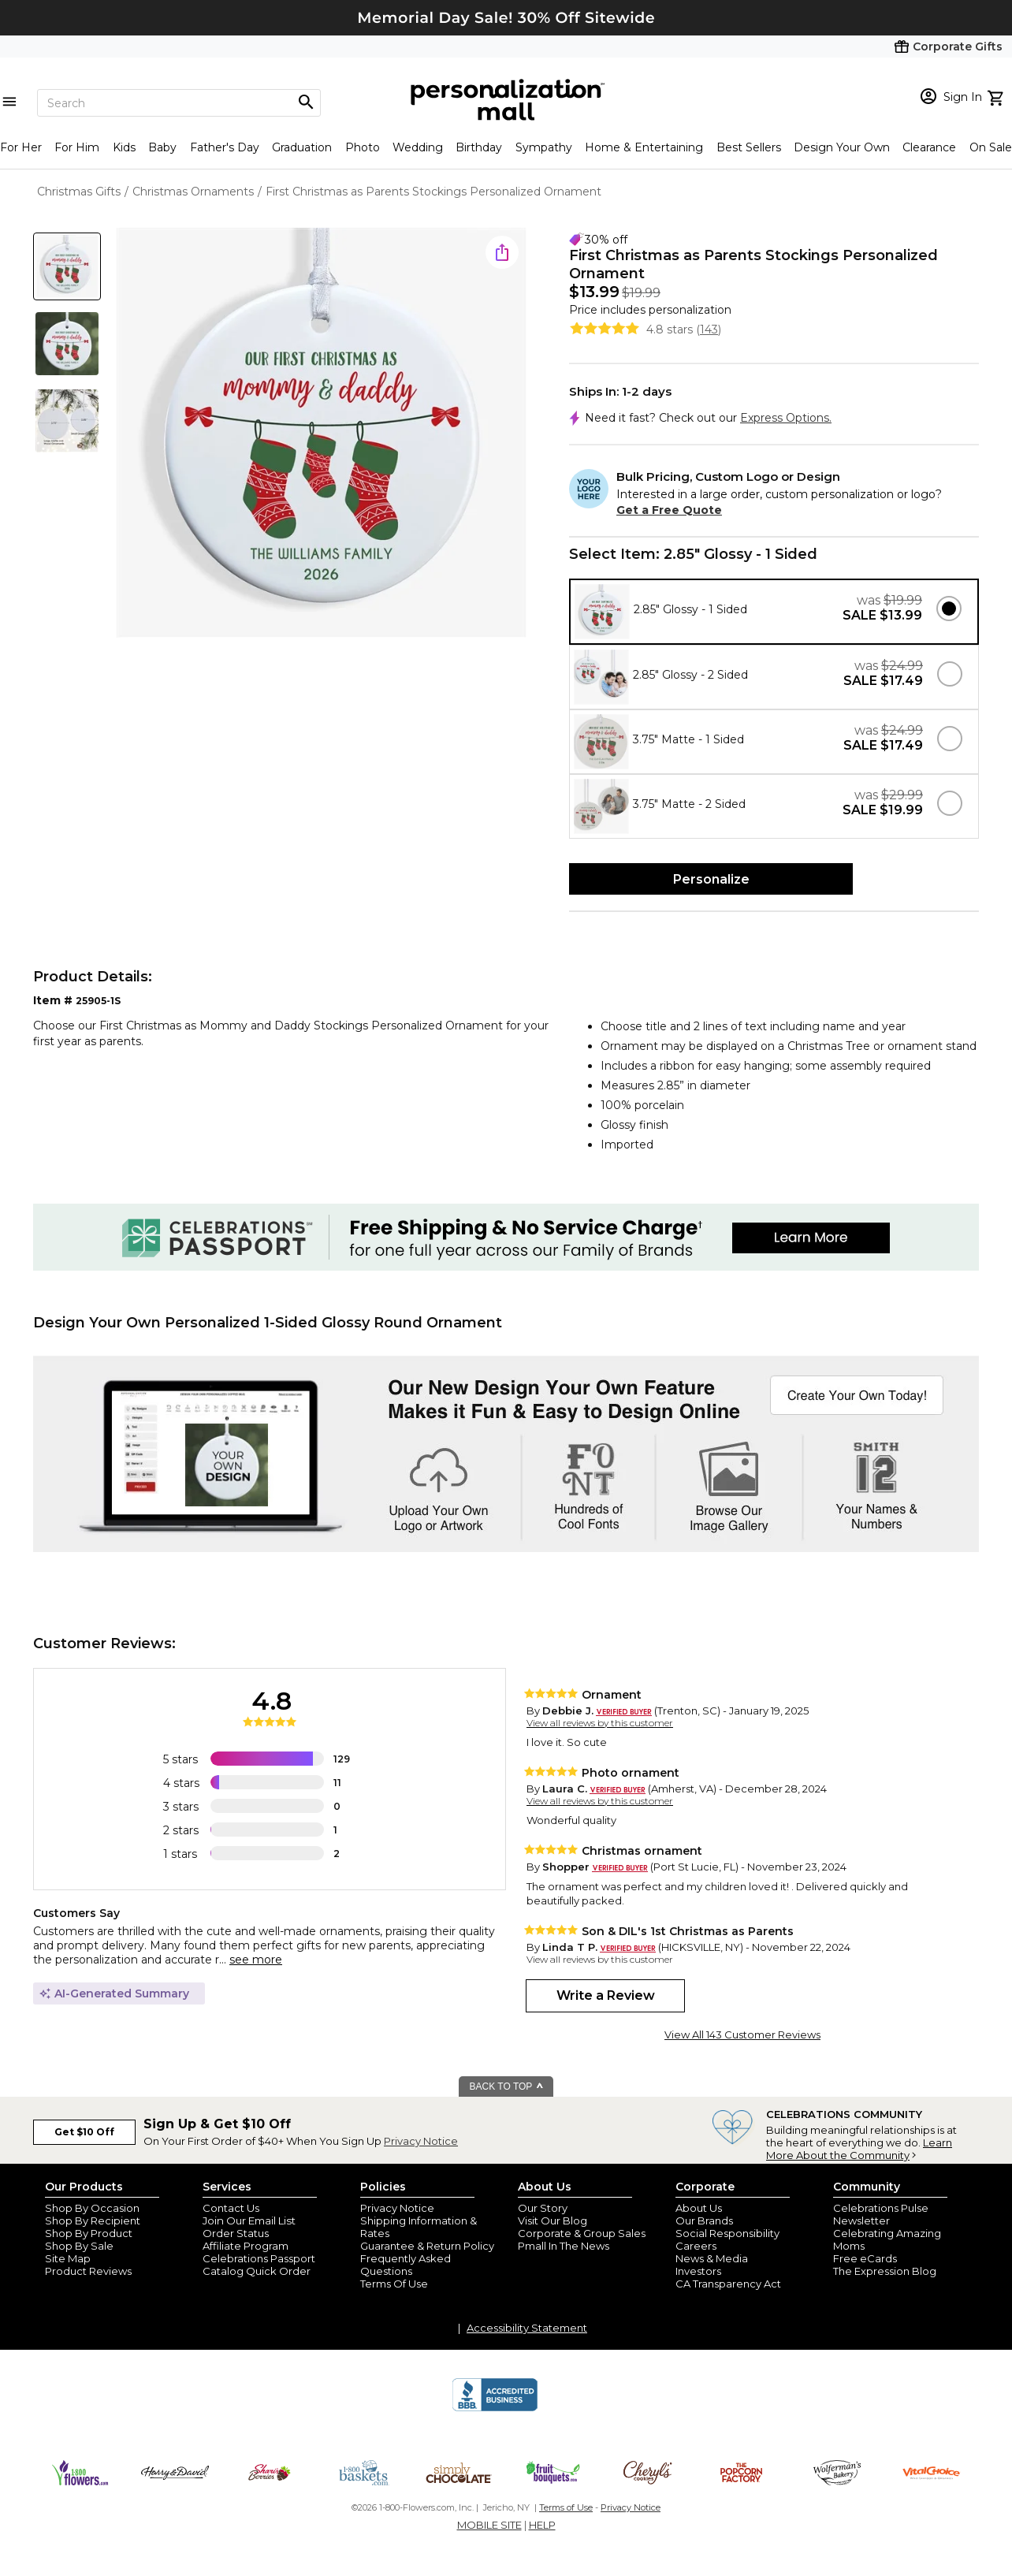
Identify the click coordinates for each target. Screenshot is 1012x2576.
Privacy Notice (421, 2141)
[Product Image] (321, 434)
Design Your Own (842, 147)
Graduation (302, 147)
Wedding (418, 147)
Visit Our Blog (552, 2220)
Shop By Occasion (92, 2208)
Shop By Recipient (92, 2220)
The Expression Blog (884, 2271)
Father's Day (224, 147)
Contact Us (231, 2208)
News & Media (711, 2258)
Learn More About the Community (859, 2148)
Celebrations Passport (259, 2258)
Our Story (542, 2208)
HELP (542, 2524)
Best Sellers (748, 147)
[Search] (179, 103)
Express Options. (786, 418)
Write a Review (605, 1995)
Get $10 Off (84, 2132)
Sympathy (543, 147)
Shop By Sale (79, 2245)
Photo (362, 147)
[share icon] (502, 252)
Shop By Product (88, 2233)
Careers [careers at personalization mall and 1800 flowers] (695, 2245)
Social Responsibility (727, 2233)
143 (709, 329)
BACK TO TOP (507, 2086)
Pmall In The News (563, 2245)
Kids (124, 147)
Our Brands (704, 2220)
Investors (698, 2271)
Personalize (711, 879)
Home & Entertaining (644, 147)
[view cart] (997, 96)
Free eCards (865, 2258)
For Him (76, 147)
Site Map (68, 2258)
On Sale (990, 147)
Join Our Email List (249, 2220)
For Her (21, 147)
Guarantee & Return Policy (427, 2245)
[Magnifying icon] (306, 102)
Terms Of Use (394, 2283)
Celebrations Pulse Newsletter (880, 2214)
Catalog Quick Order (257, 2271)
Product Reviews (88, 2271)
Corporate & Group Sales (582, 2233)
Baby (162, 147)
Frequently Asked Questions (405, 2264)
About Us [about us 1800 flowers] (698, 2208)
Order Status (236, 2233)
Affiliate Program (245, 2245)
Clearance (929, 147)
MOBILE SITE (489, 2524)
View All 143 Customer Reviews (742, 2034)
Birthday (479, 147)
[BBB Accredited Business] (495, 2408)
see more (255, 1959)
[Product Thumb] (67, 266)
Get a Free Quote (669, 510)
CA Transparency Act (728, 2283)
